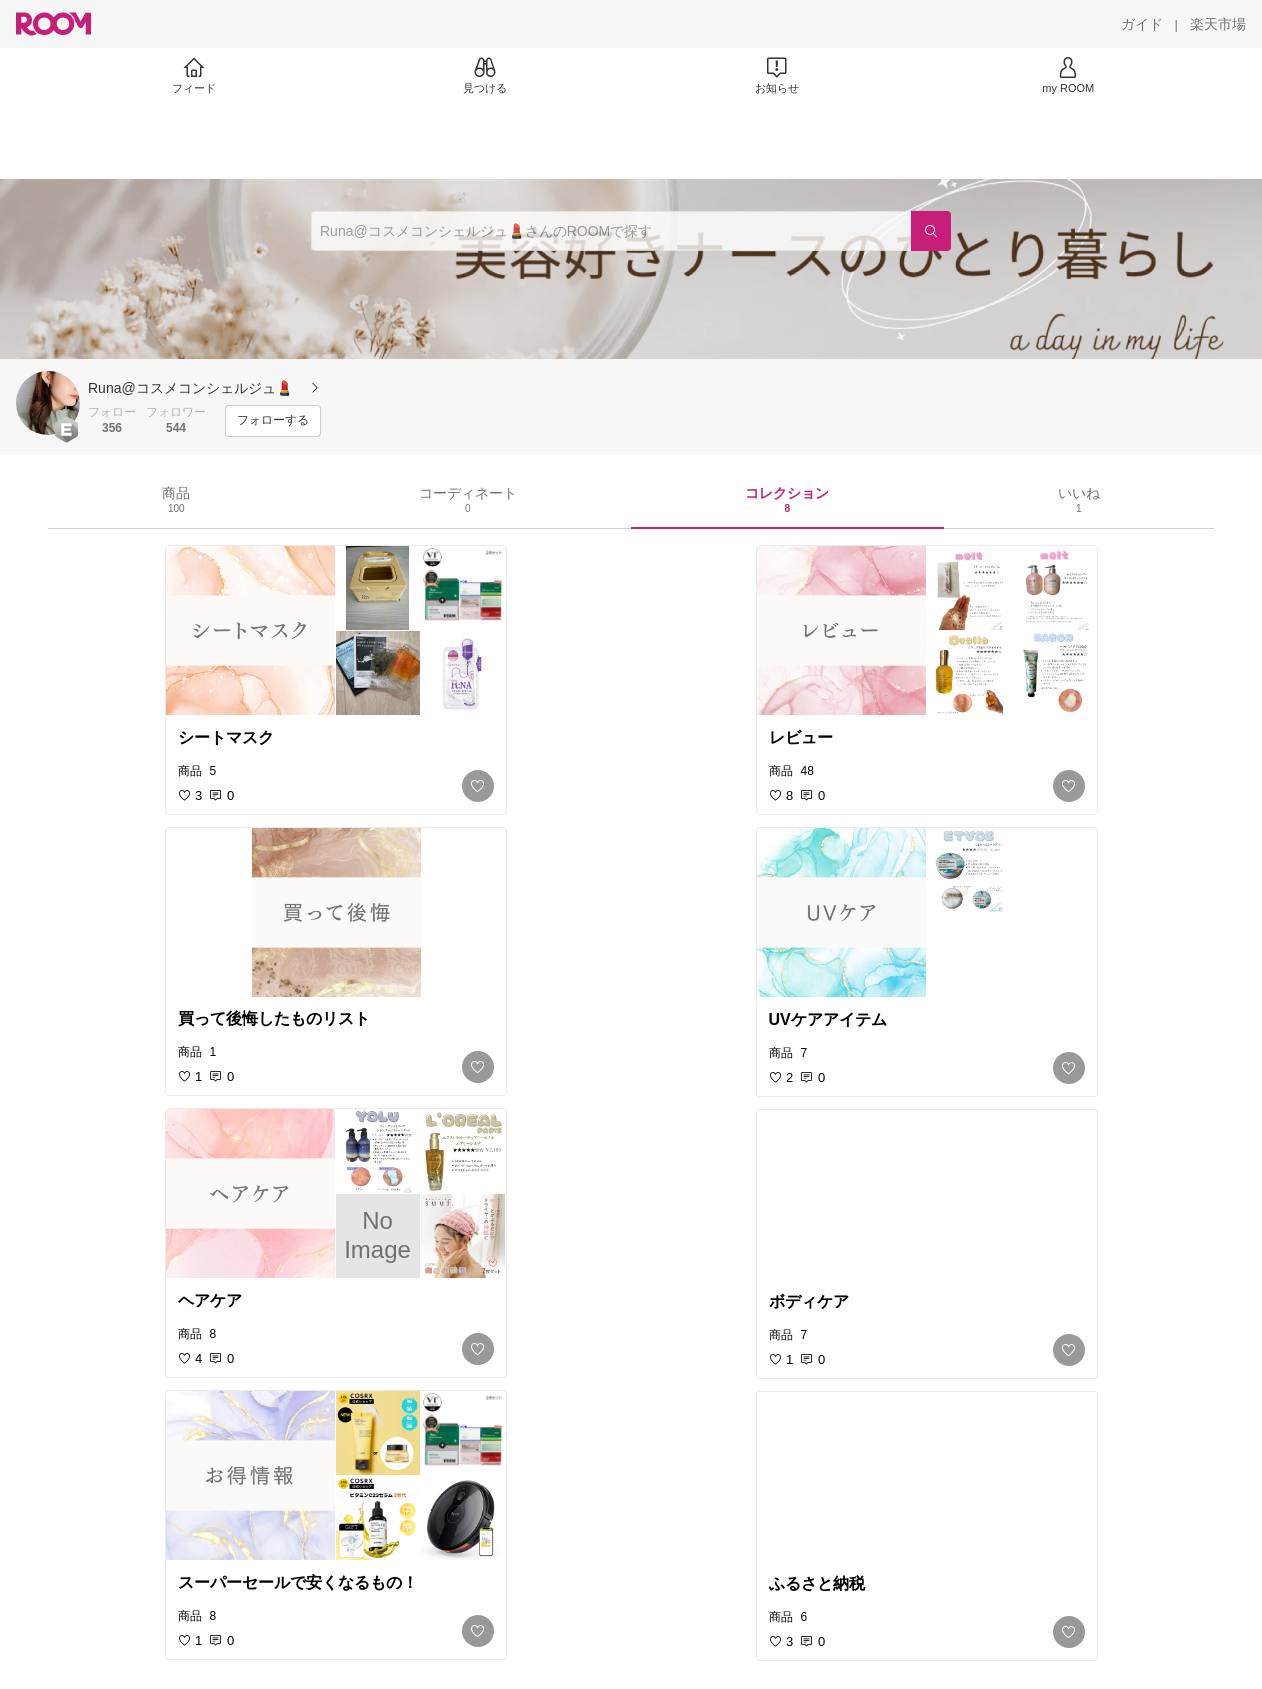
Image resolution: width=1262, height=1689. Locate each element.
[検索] (931, 231)
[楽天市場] (1218, 24)
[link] (336, 631)
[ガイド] (1142, 24)
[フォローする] (273, 421)
